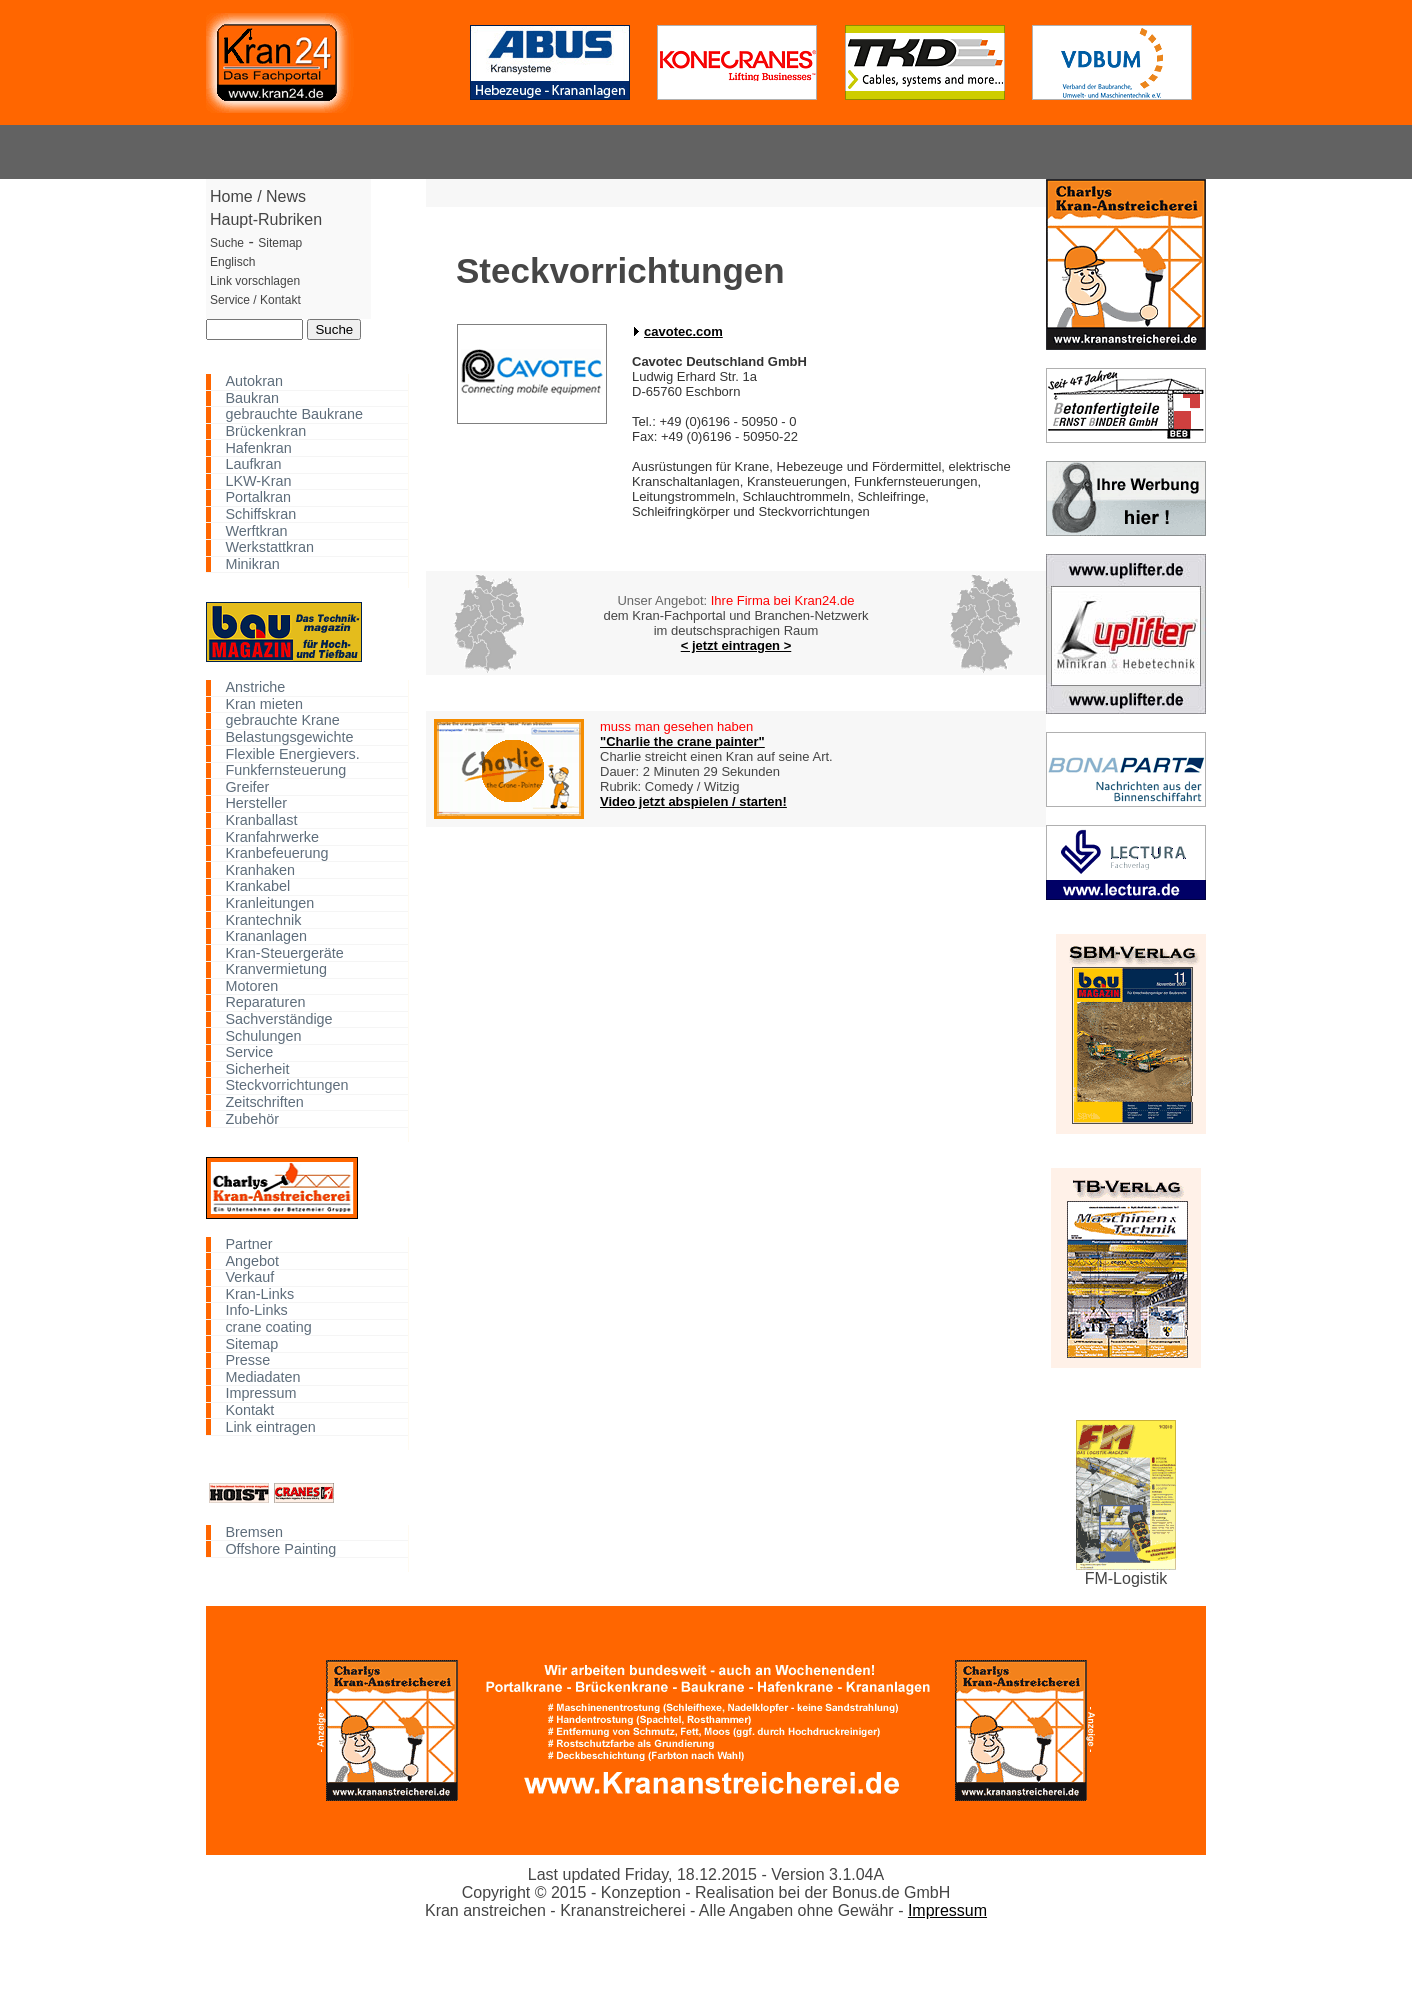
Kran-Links (259, 1294)
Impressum (260, 1393)
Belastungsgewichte (289, 737)
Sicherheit (257, 1069)
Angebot (252, 1260)
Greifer (247, 786)
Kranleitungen (269, 903)
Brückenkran (265, 431)
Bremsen (254, 1532)
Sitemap (251, 1343)
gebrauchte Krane (282, 720)
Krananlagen (266, 936)
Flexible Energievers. (292, 753)
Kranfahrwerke (272, 836)
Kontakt (249, 1410)
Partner (248, 1244)
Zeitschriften (264, 1102)
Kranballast (261, 820)
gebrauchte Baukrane (294, 414)
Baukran (252, 398)
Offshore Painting (280, 1548)
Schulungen (263, 1035)
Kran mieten (264, 704)
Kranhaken (260, 869)
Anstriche (255, 687)
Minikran (252, 564)
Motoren (251, 986)
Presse (247, 1360)
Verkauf (249, 1277)
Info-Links (256, 1310)
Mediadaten (262, 1376)
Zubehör (252, 1118)
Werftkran (256, 530)
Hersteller (256, 803)
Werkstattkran (269, 547)
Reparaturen (265, 1002)
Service (249, 1052)
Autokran (254, 381)
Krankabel (257, 886)
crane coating (268, 1327)
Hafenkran (258, 447)
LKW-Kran (258, 481)
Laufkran (253, 464)
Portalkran (258, 497)
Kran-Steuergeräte (284, 952)
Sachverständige (278, 1019)
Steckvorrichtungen (286, 1085)
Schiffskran (260, 514)
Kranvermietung (276, 969)
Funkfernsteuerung (285, 770)
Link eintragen (270, 1426)
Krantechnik (263, 919)
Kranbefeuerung (276, 853)
